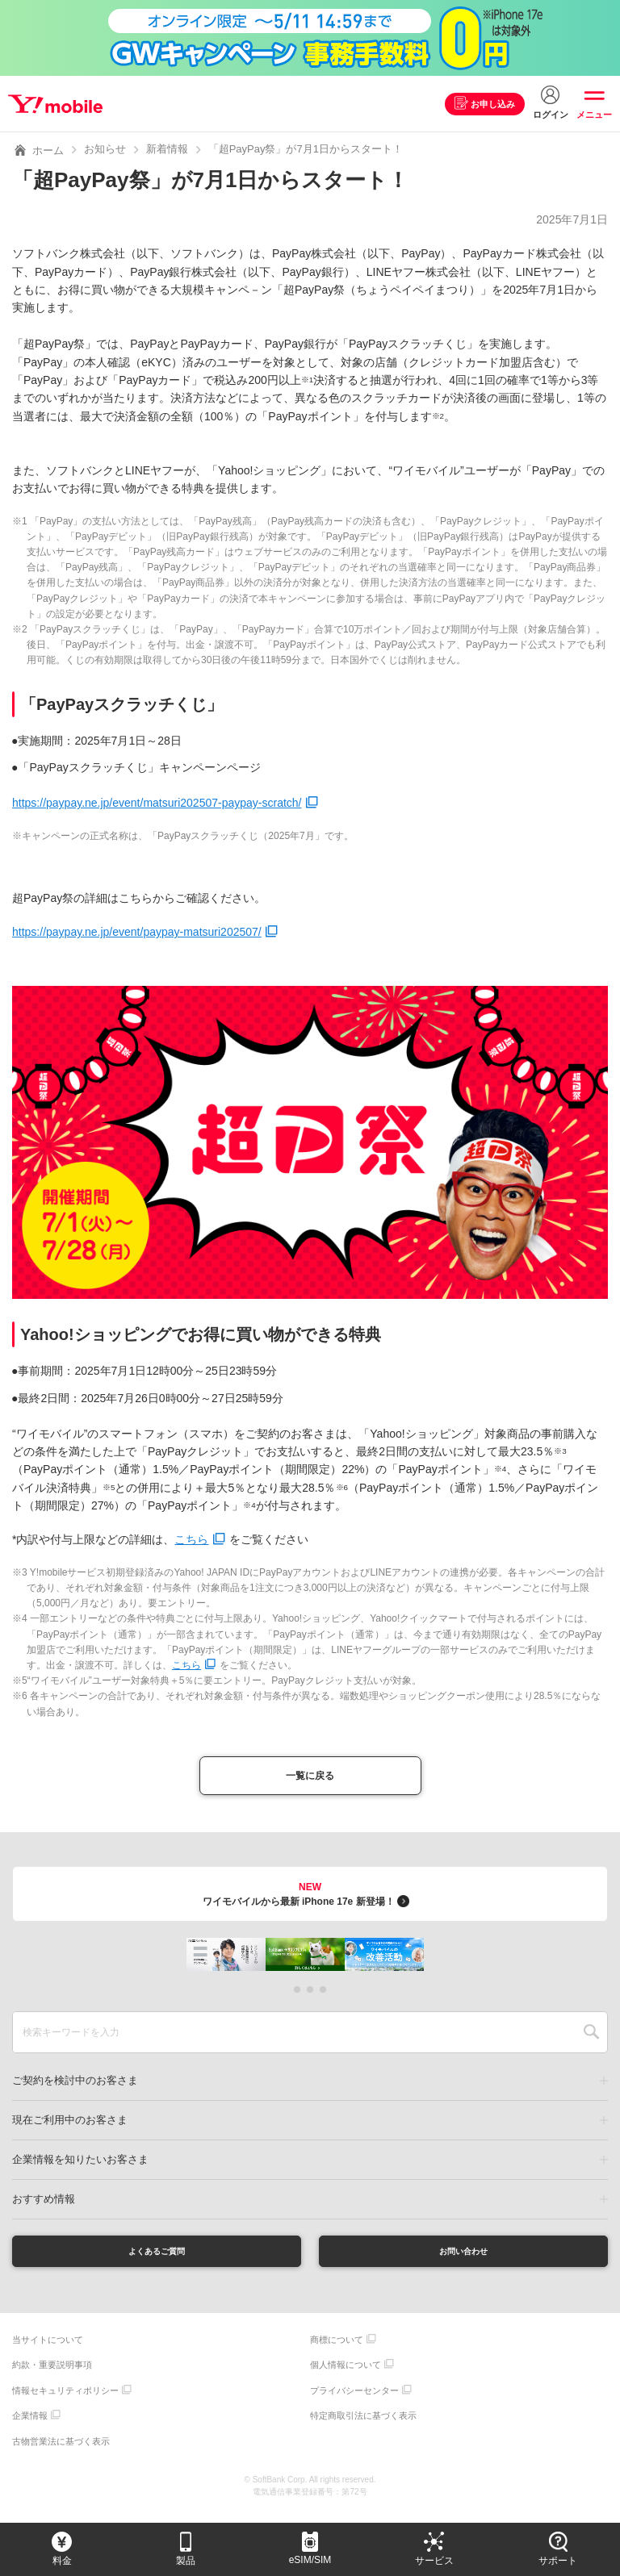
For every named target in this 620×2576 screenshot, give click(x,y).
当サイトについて (47, 2350)
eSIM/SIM (310, 2560)
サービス (434, 2560)
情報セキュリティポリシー (65, 2401)
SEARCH (591, 2037)
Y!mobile (59, 104)
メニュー (594, 114)
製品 (185, 2560)
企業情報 (30, 2427)
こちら (191, 1539)
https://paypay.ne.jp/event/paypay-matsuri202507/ (137, 931)
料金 (62, 2560)
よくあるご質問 (156, 2258)
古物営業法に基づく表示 (61, 2452)
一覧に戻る (310, 1778)
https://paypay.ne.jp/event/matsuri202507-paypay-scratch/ (157, 802)
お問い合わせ (463, 2258)
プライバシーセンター (354, 2401)
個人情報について (345, 2376)
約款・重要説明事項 (52, 2376)
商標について (336, 2350)
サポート (557, 2560)
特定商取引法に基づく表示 (363, 2427)
